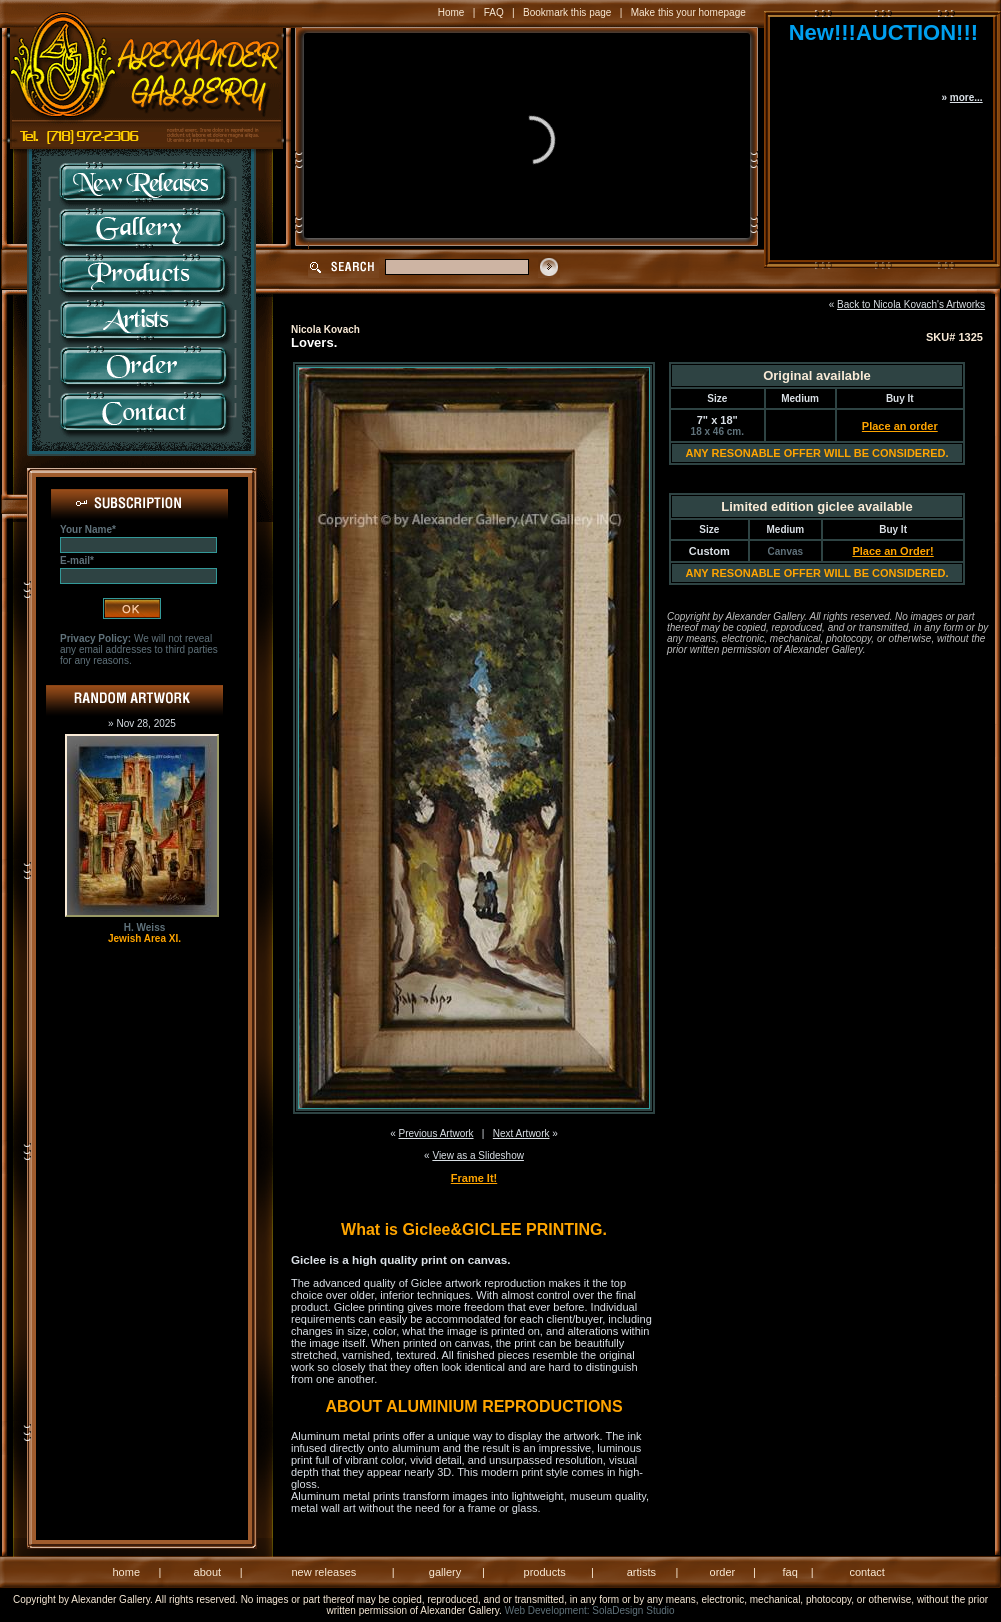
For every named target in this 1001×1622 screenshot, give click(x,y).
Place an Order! (892, 551)
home (127, 1572)
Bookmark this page (567, 12)
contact (866, 1572)
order (723, 1572)
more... (966, 97)
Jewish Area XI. (144, 938)
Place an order (900, 426)
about (208, 1572)
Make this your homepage (688, 12)
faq (789, 1572)
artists (641, 1572)
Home (451, 12)
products (545, 1572)
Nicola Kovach (325, 329)
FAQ (494, 12)
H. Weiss (145, 927)
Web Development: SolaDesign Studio (590, 1610)
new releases (323, 1572)
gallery (445, 1572)
